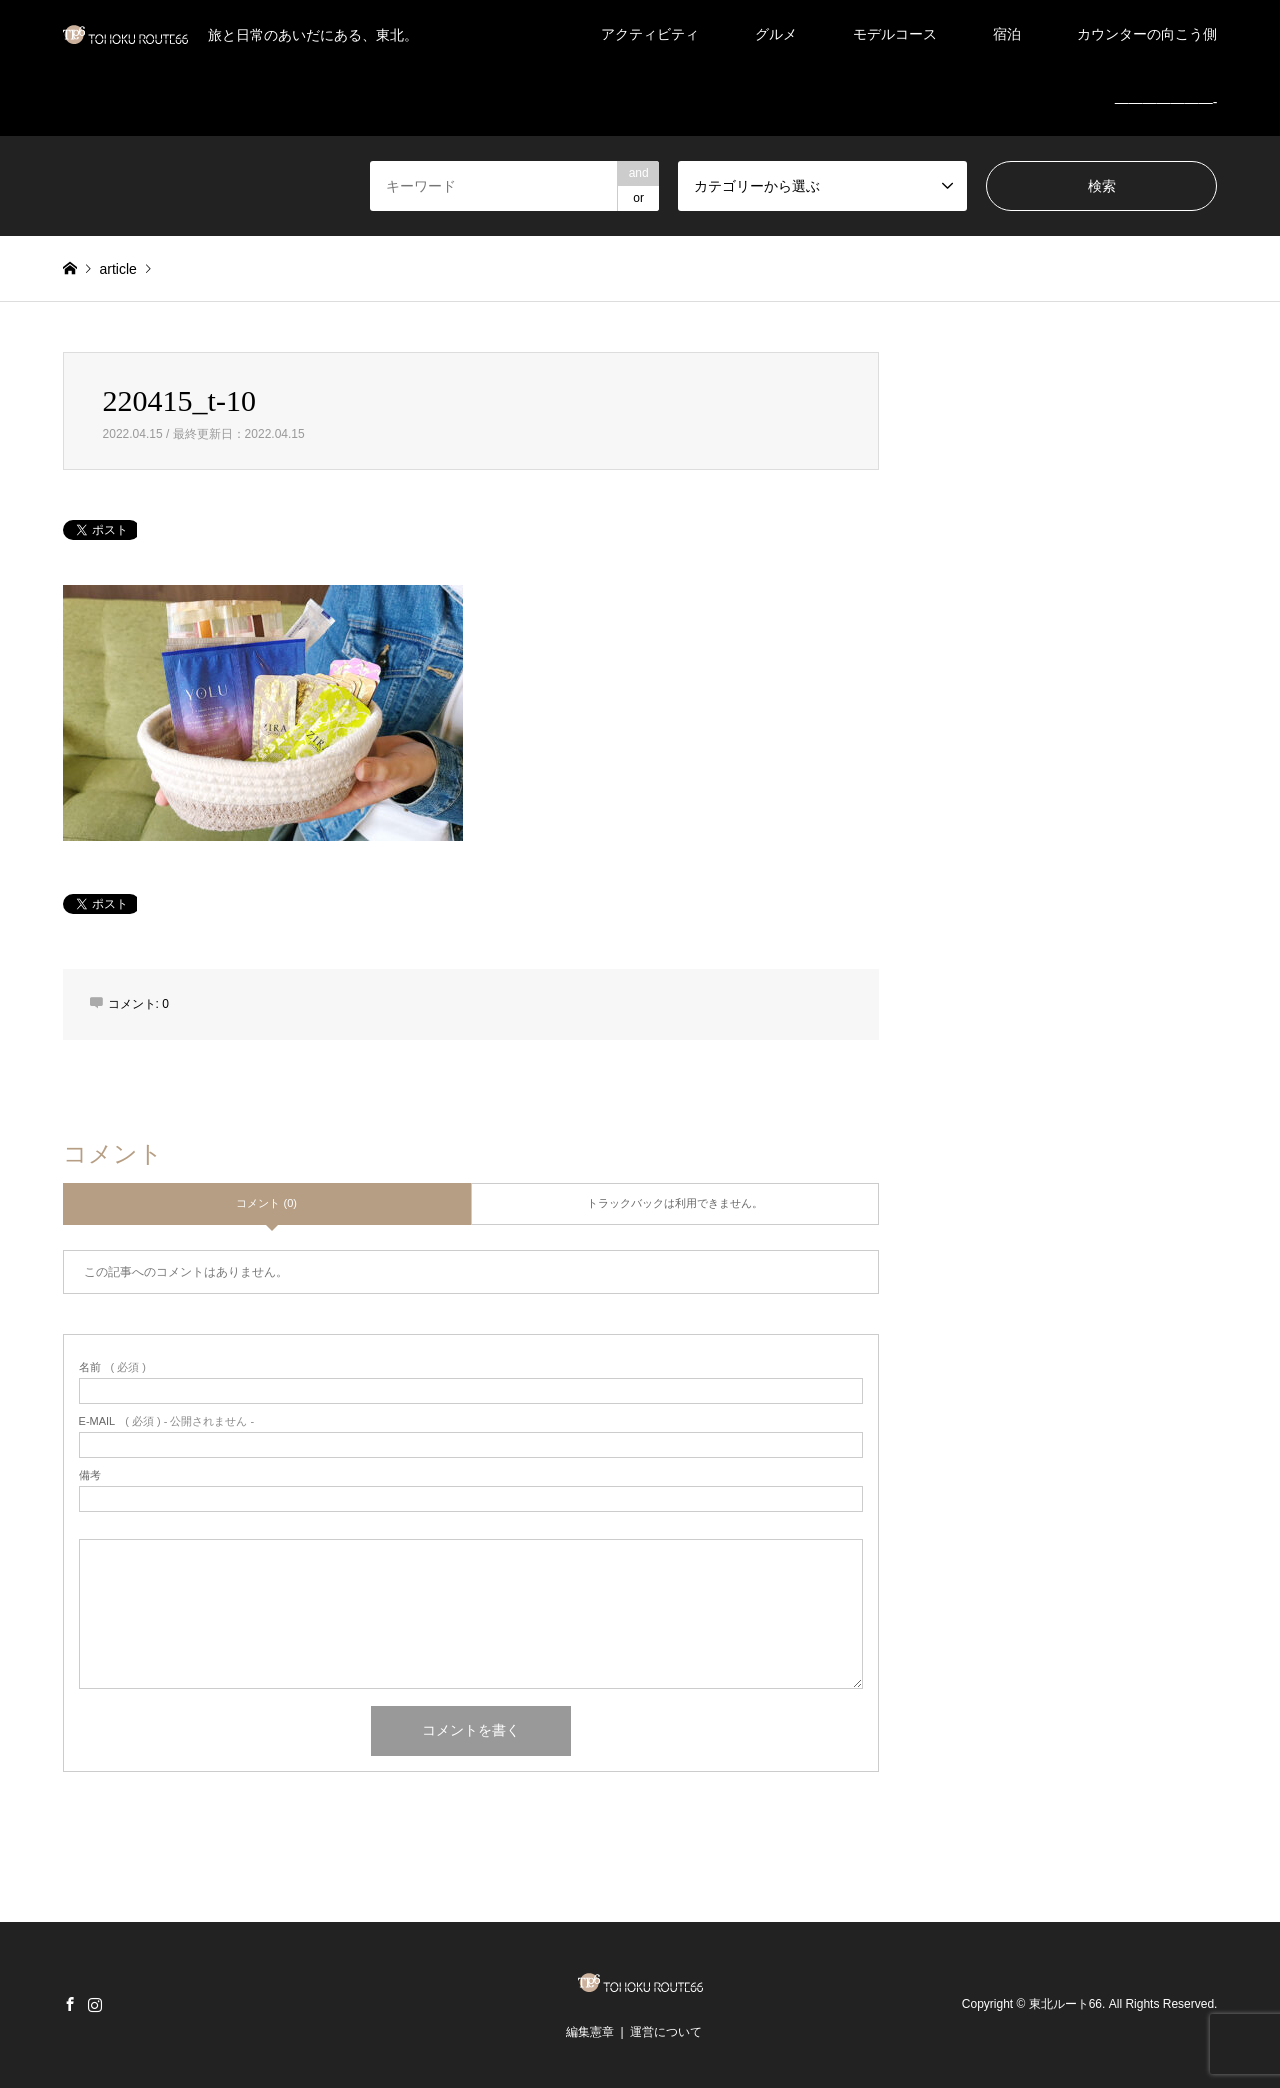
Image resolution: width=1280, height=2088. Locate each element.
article (117, 269)
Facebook (70, 2004)
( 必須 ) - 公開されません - (167, 1421)
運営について (666, 2032)
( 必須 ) (112, 1367)
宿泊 (1007, 34)
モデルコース (895, 34)
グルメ (776, 34)
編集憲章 (590, 2032)
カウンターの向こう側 (1147, 34)
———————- (1166, 102)
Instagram (95, 2004)
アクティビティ (650, 34)
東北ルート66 (1065, 2004)
